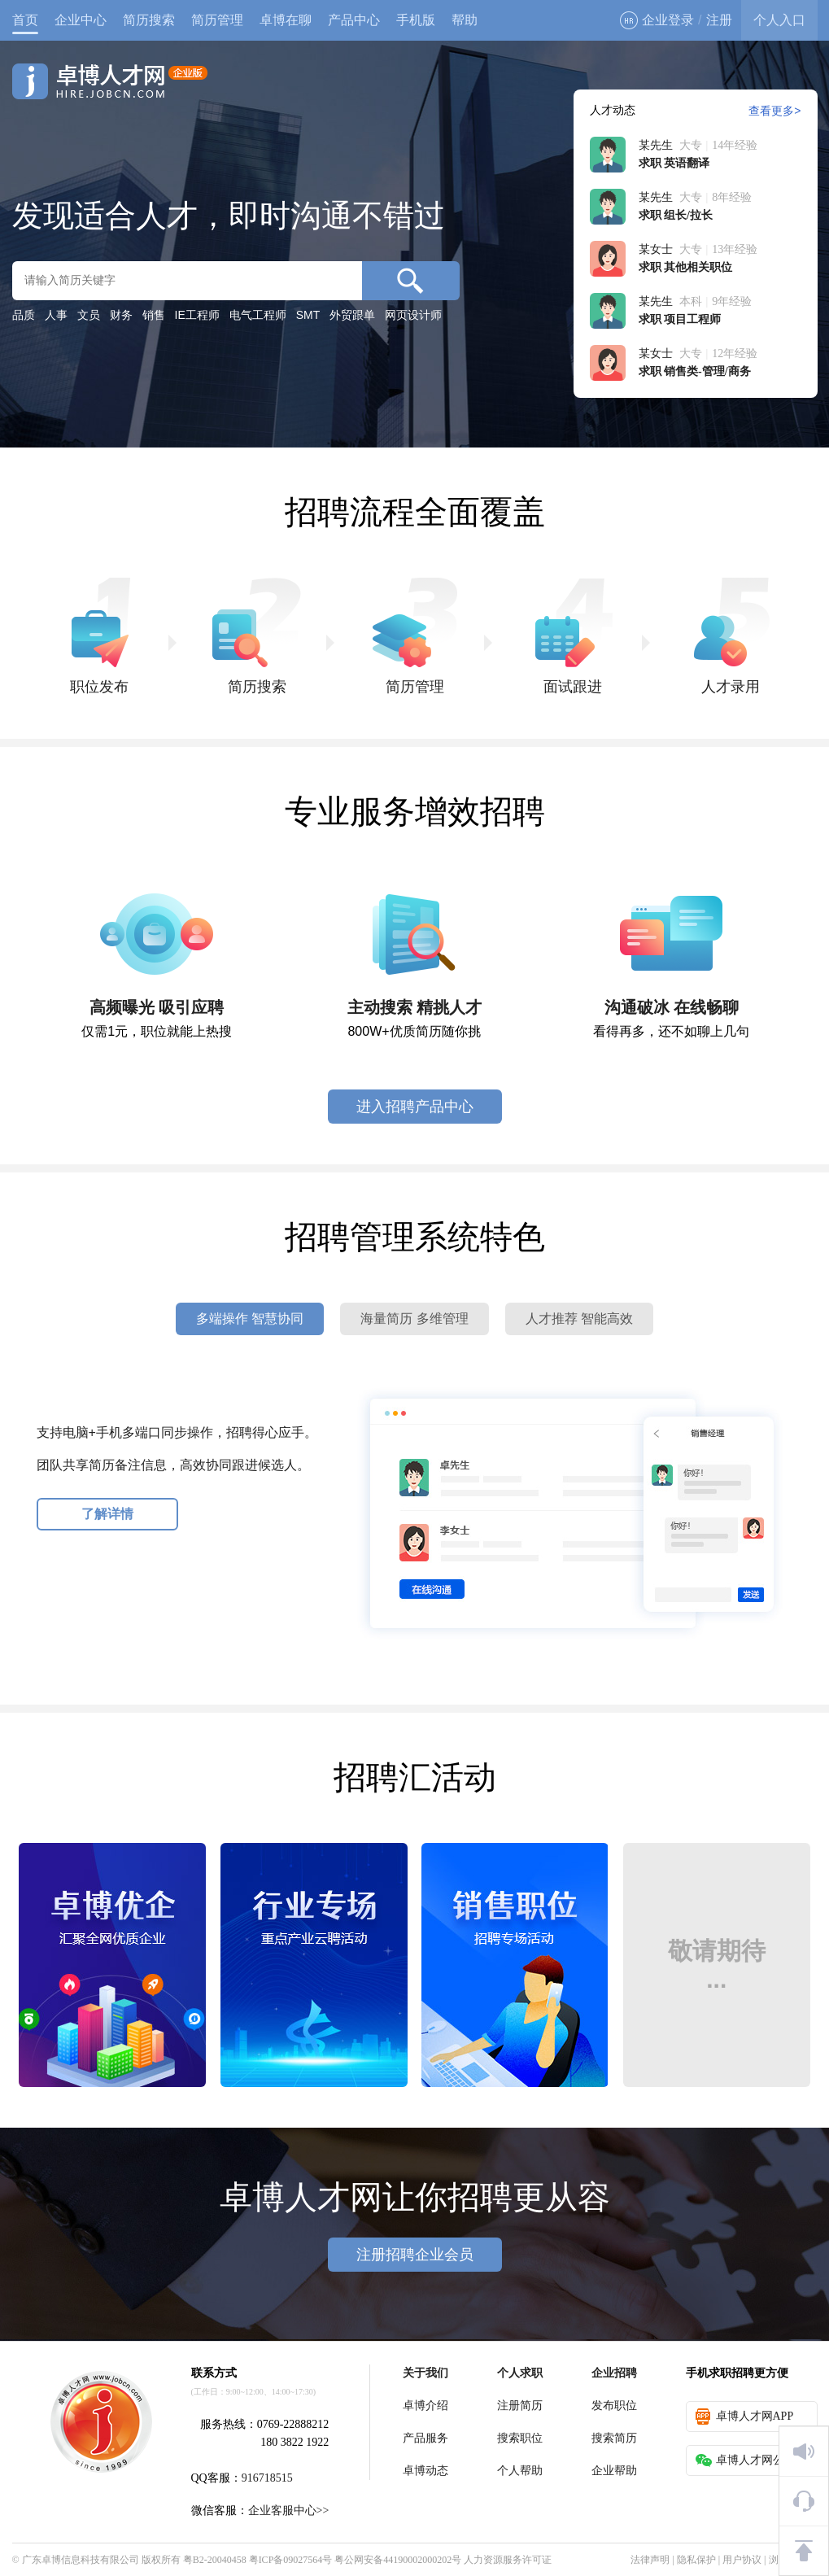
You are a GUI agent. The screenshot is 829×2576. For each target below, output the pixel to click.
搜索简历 (614, 2438)
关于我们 (425, 2373)
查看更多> (774, 110)
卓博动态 (425, 2471)
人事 (56, 314)
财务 (121, 314)
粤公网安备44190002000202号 (397, 2559)
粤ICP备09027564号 (291, 2559)
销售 (153, 314)
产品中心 (354, 20)
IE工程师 (197, 314)
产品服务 (425, 2438)
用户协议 (741, 2559)
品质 (23, 314)
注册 (719, 20)
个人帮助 (520, 2471)
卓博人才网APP (745, 2416)
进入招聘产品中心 (414, 1106)
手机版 (415, 20)
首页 (25, 20)
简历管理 (217, 20)
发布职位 (614, 2405)
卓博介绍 (425, 2405)
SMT (308, 314)
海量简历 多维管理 (414, 1318)
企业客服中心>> (288, 2510)
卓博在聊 (286, 20)
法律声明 (650, 2559)
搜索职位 (520, 2438)
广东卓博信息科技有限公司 (80, 2559)
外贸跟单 (352, 314)
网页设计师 (413, 314)
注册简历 (520, 2405)
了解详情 (107, 1514)
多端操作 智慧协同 (249, 1318)
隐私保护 (696, 2559)
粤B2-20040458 (215, 2559)
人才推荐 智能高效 (579, 1318)
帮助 (465, 20)
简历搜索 (149, 20)
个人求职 (520, 2373)
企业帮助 (614, 2471)
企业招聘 (614, 2373)
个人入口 (779, 20)
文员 (88, 314)
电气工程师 (257, 314)
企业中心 (81, 20)
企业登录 (657, 20)
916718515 (267, 2478)
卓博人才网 (109, 81)
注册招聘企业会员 (414, 2254)
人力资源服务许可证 (508, 2559)
